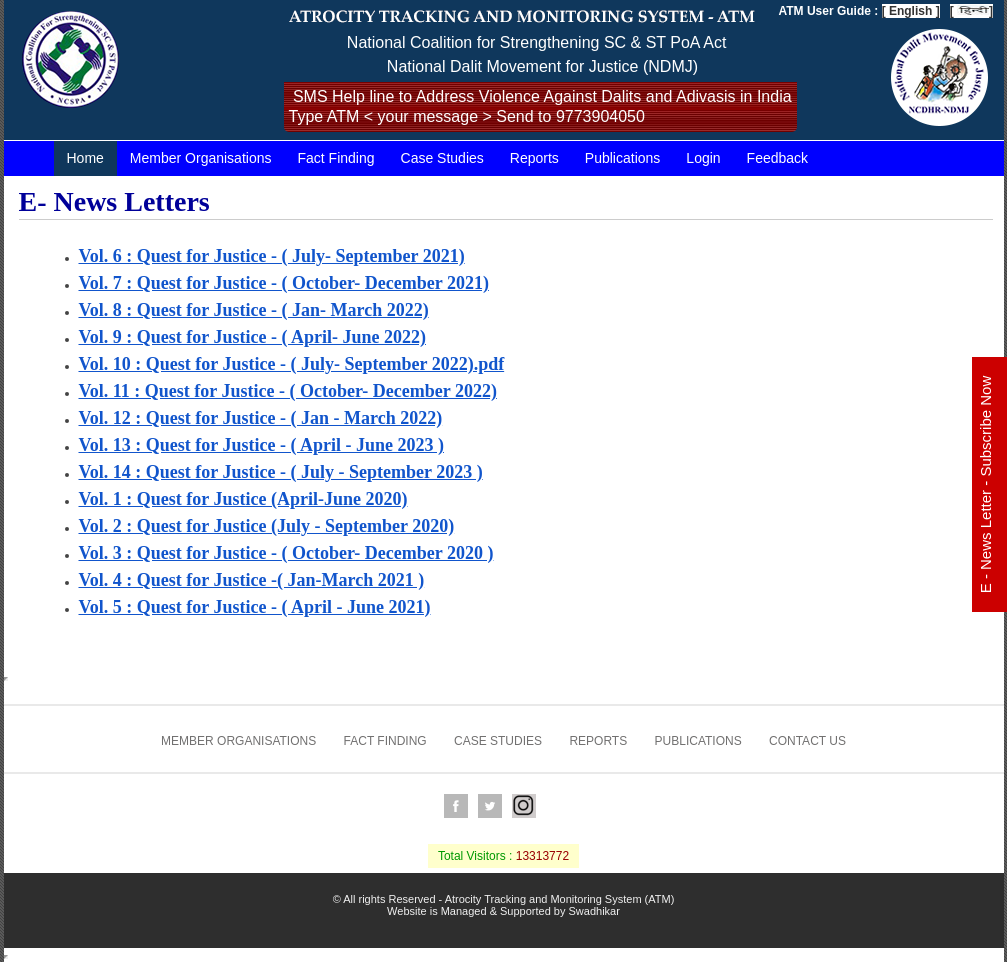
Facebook (456, 806)
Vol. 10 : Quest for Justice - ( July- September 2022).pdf (292, 364)
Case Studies (442, 158)
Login (703, 158)
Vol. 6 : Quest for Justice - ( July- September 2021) (272, 256)
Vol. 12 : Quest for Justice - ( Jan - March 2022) (261, 418)
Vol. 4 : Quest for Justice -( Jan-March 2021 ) (252, 580)
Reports (534, 158)
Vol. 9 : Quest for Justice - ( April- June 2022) (252, 337)
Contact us (807, 741)
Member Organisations (201, 158)
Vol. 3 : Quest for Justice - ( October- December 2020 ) (286, 553)
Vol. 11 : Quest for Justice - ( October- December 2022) (288, 391)
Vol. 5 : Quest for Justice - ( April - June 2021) (255, 607)
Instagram (524, 806)
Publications (623, 158)
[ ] (971, 11)
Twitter (490, 806)
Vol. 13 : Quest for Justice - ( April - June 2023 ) (261, 445)
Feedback (777, 158)
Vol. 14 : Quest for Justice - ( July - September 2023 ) (281, 472)
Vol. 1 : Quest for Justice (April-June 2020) (243, 499)
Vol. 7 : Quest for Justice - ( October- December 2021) (284, 283)
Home (85, 158)
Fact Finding (335, 158)
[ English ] (911, 11)
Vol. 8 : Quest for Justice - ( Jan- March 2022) (254, 310)
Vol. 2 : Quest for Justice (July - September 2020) (267, 526)
